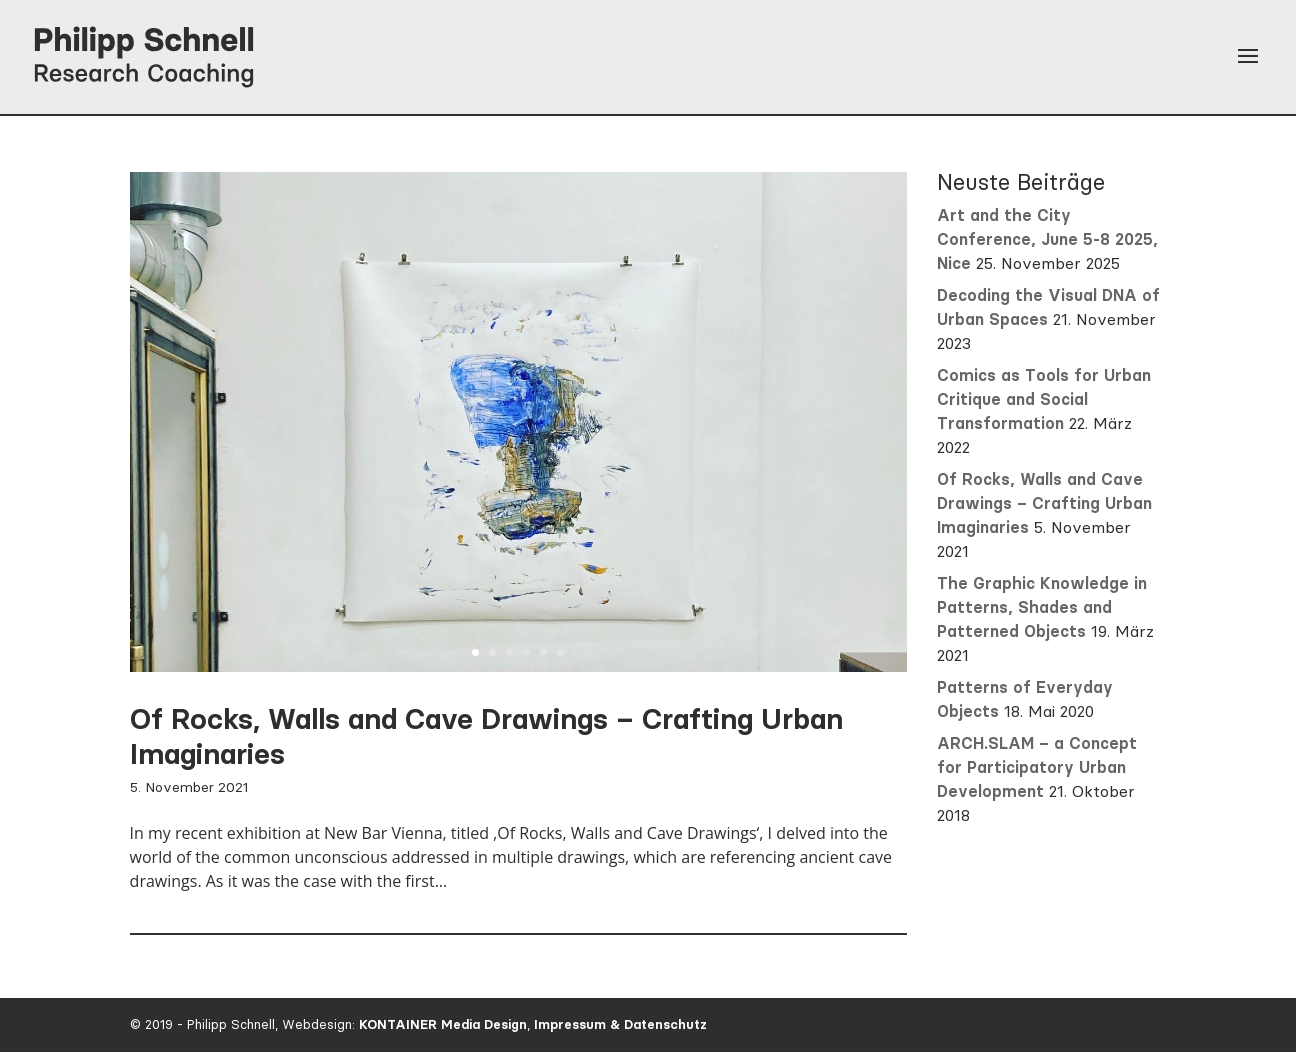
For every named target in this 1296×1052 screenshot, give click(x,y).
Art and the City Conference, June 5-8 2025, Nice (1047, 239)
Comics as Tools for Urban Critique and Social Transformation (1044, 399)
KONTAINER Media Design (443, 1024)
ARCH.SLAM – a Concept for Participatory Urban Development (1037, 767)
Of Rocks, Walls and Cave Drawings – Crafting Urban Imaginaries (1044, 503)
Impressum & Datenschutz (620, 1024)
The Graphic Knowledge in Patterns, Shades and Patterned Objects (1042, 607)
